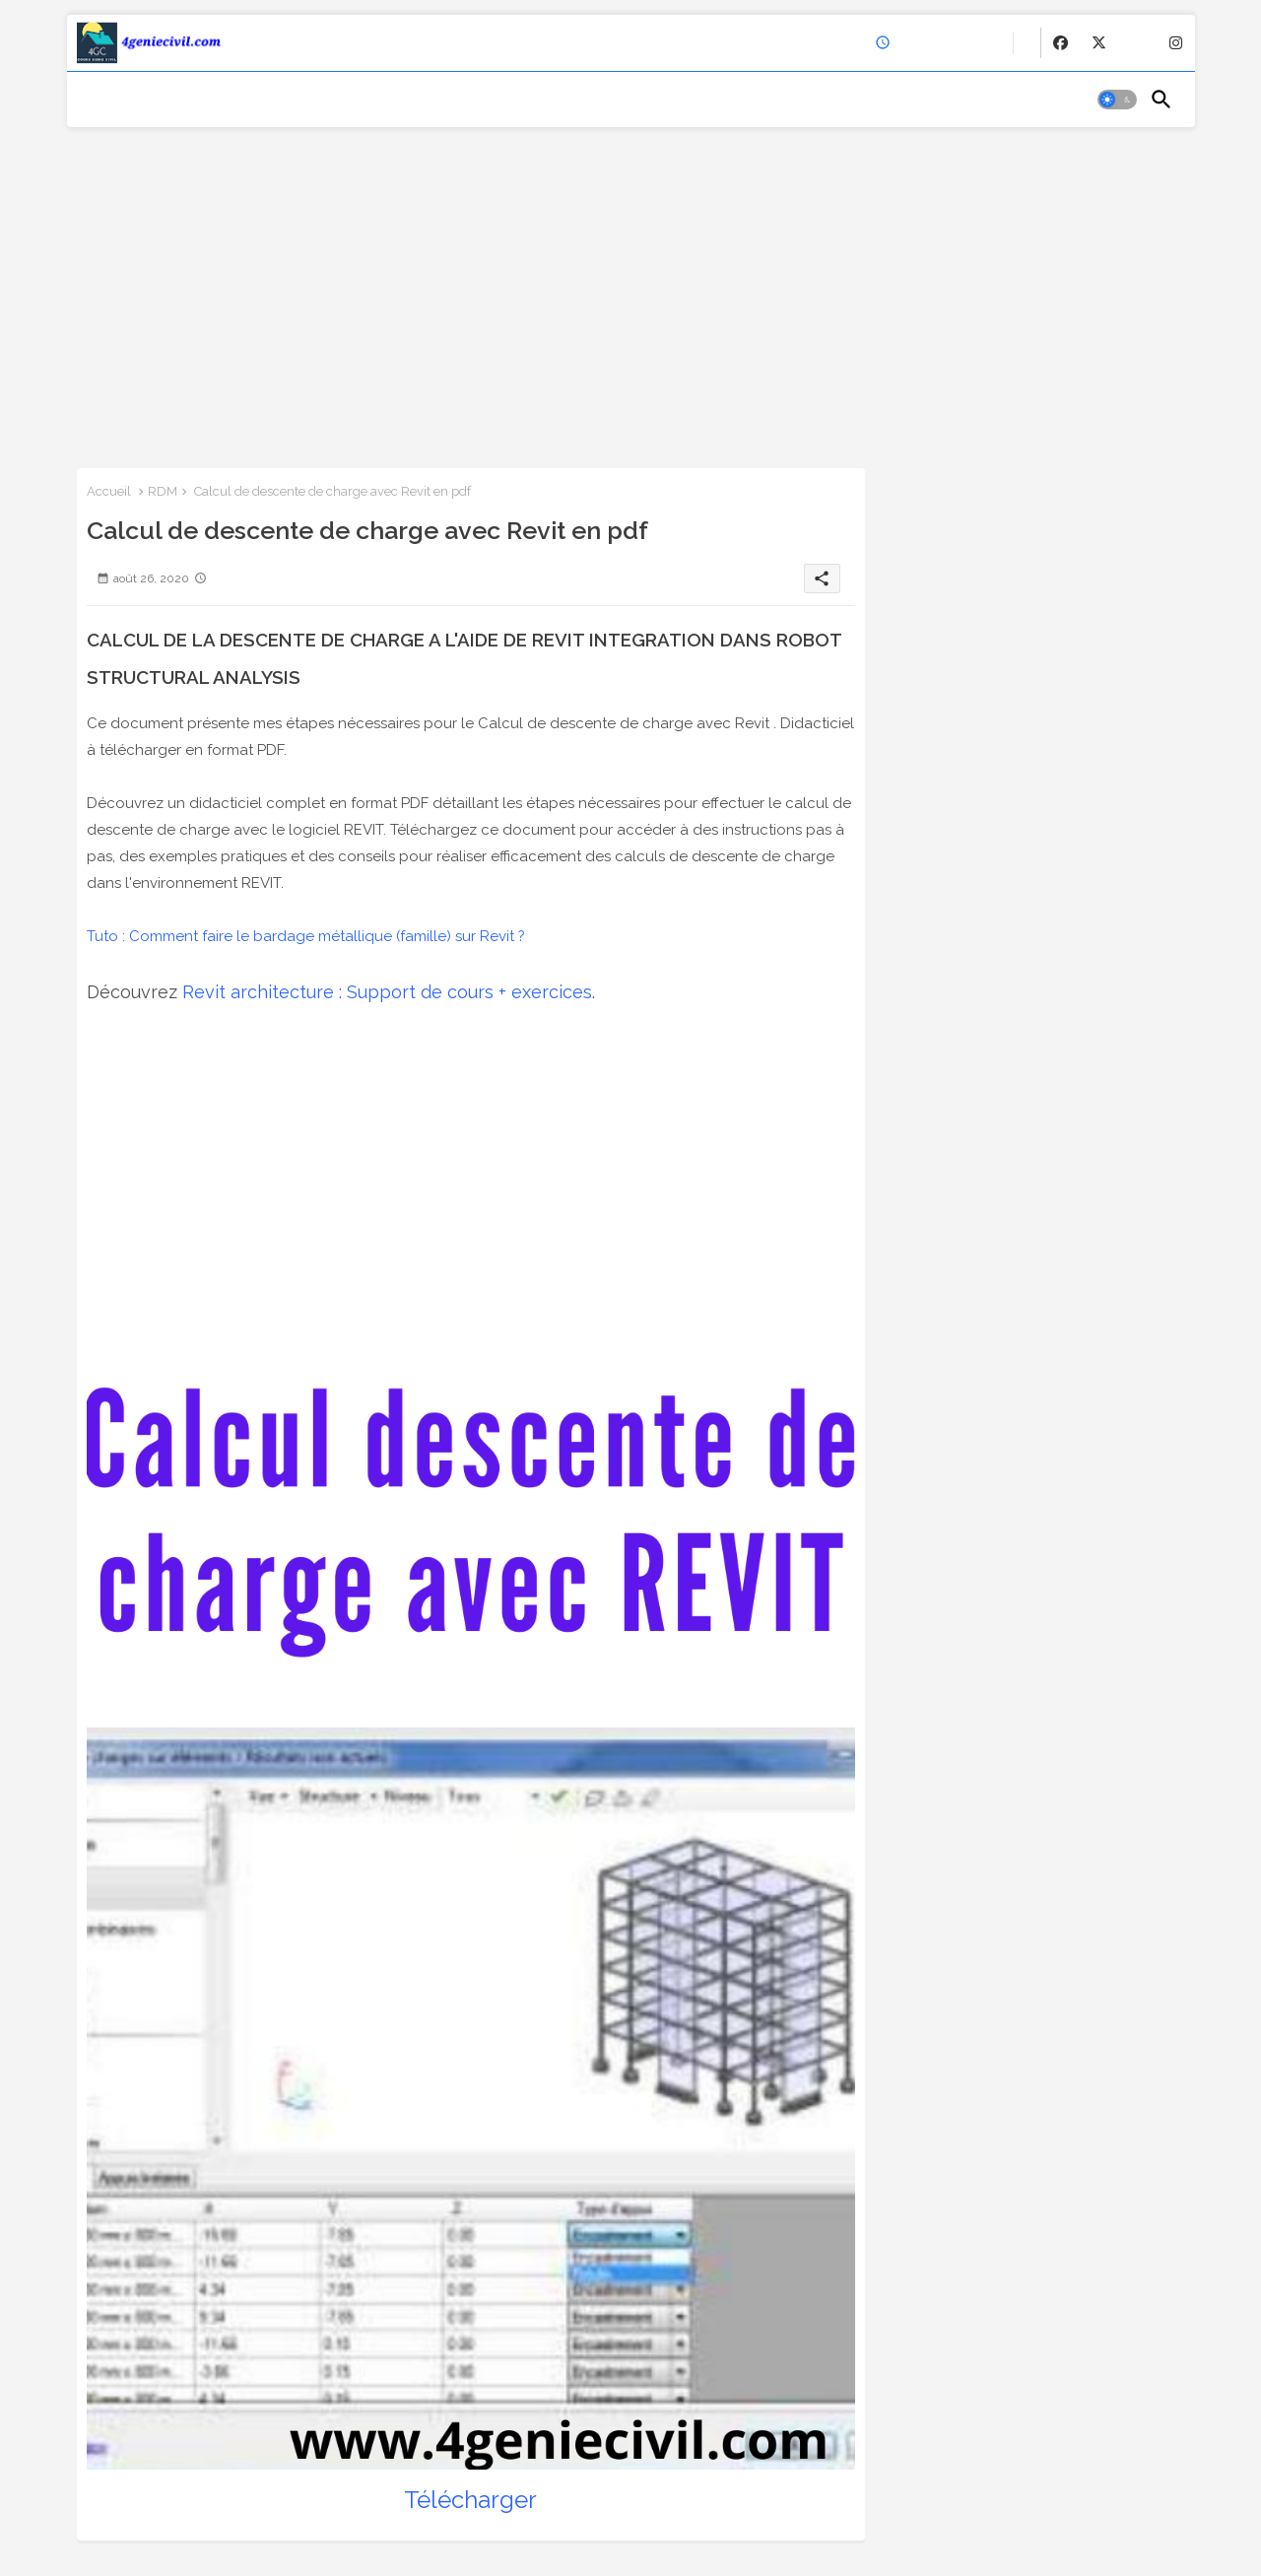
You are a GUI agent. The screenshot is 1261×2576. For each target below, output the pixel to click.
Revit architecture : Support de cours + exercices (387, 992)
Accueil (109, 491)
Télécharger (470, 2499)
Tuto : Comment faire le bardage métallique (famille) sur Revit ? (306, 936)
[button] (1117, 99)
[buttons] (1060, 43)
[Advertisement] (631, 291)
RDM (162, 491)
